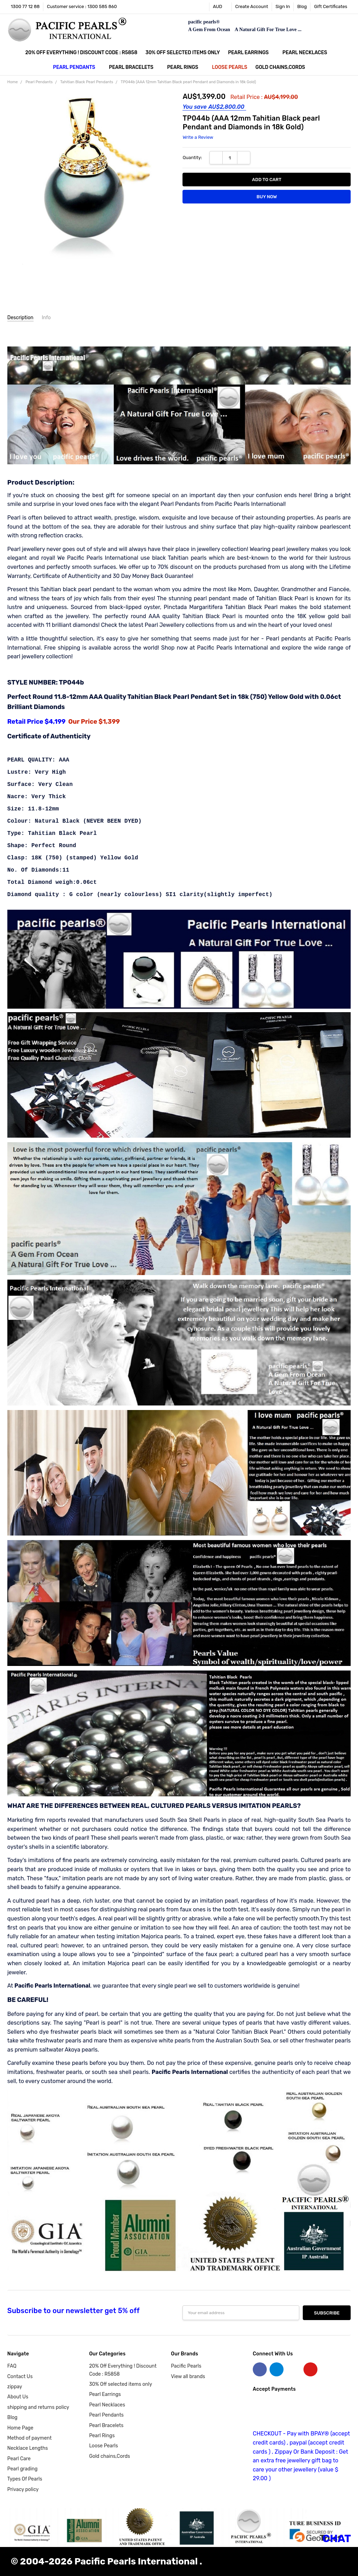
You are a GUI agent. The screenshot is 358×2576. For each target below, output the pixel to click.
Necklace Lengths (27, 2448)
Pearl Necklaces (307, 53)
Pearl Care (19, 2459)
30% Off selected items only (182, 53)
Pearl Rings (185, 67)
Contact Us (20, 2377)
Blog (302, 6)
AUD (220, 6)
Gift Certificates (330, 6)
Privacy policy (23, 2489)
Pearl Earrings (251, 53)
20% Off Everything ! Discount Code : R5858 (81, 53)
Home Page (20, 2428)
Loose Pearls (229, 67)
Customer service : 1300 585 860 (82, 6)
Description (20, 318)
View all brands (188, 2377)
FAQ (11, 2366)
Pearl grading (22, 2469)
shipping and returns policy (38, 2407)
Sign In (282, 6)
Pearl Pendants (77, 67)
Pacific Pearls (186, 2366)
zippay (14, 2387)
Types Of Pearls (24, 2479)
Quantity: (192, 157)
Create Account (251, 6)
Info (46, 318)
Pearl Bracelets (134, 67)
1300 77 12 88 (25, 6)
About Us (17, 2397)
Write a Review (197, 137)
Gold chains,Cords (280, 67)
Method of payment (29, 2438)
